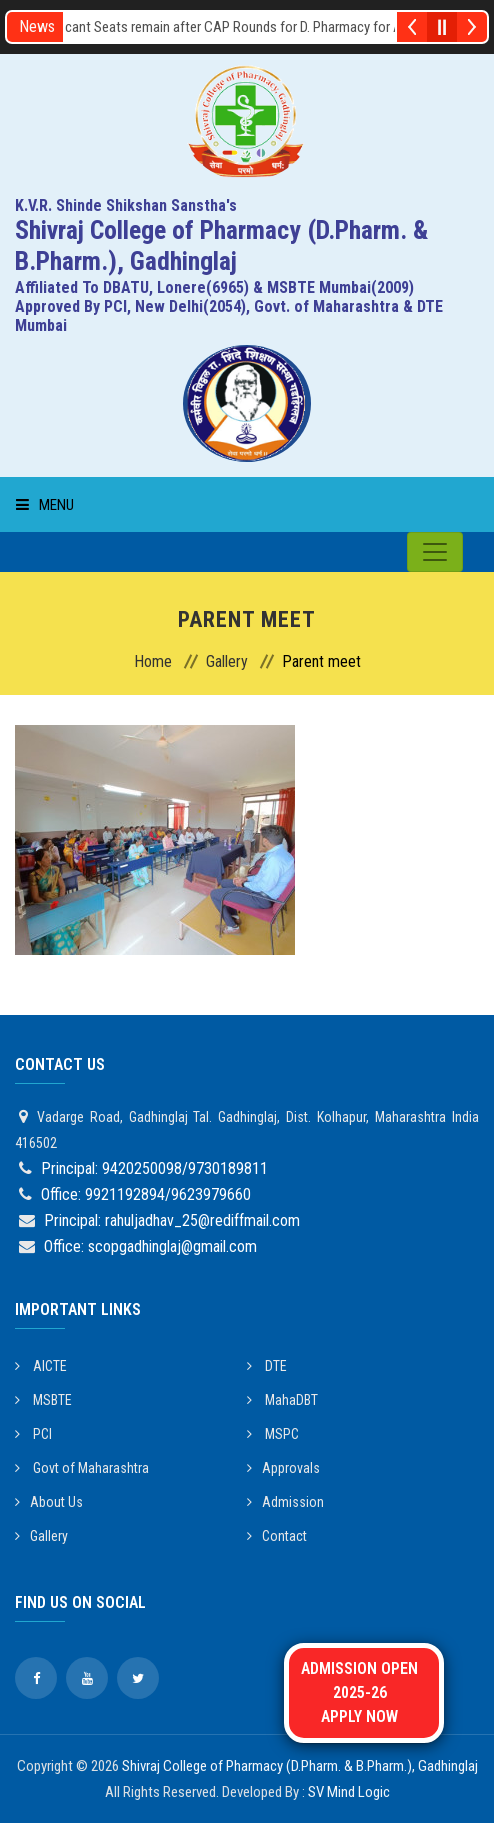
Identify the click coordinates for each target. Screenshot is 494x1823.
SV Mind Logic (349, 1792)
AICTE (41, 1366)
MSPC (273, 1434)
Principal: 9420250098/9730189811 (154, 1168)
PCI (33, 1434)
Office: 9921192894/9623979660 (146, 1194)
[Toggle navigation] (435, 552)
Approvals (283, 1468)
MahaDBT (282, 1400)
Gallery (227, 661)
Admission (285, 1502)
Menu (45, 505)
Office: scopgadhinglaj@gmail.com (150, 1246)
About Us (49, 1502)
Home (153, 661)
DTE (267, 1366)
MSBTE (43, 1400)
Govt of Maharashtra (82, 1468)
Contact (277, 1536)
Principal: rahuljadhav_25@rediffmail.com (172, 1220)
